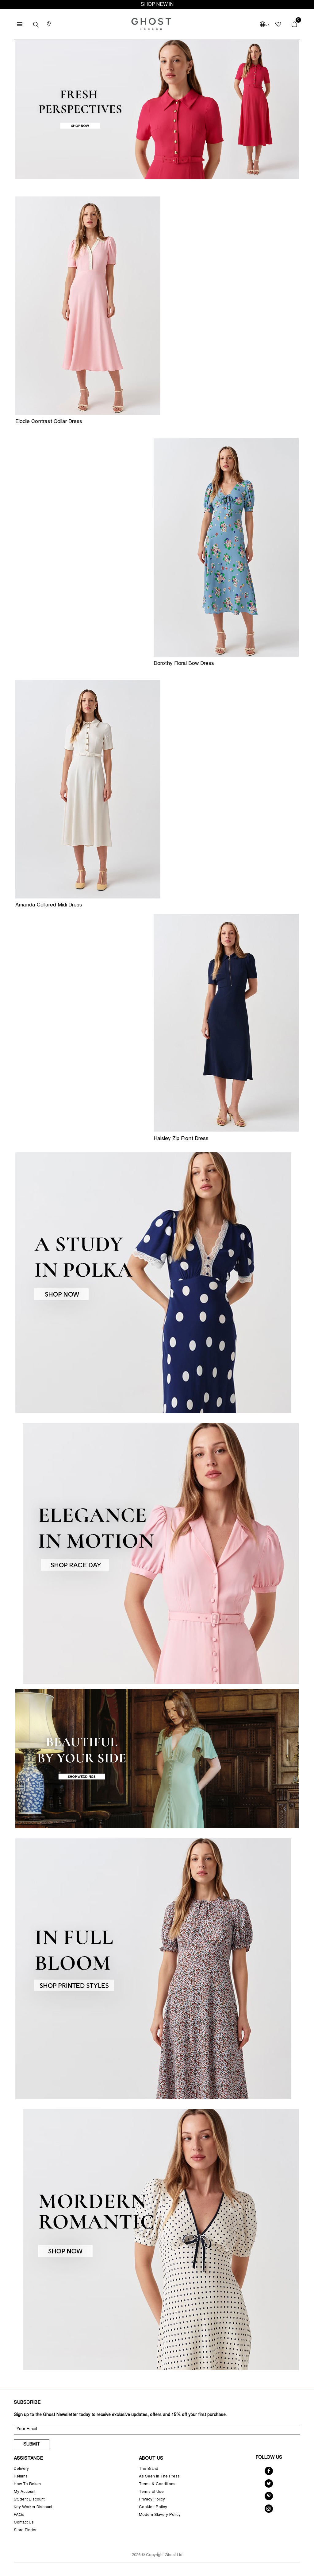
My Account (24, 2492)
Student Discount (29, 2500)
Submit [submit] (31, 2444)
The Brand (148, 2469)
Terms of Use (151, 2492)
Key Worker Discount (33, 2507)
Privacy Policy (152, 2500)
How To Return (27, 2484)
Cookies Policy (153, 2507)
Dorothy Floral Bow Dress (184, 663)
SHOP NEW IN (157, 4)
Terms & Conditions (157, 2484)
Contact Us (24, 2523)
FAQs (19, 2515)
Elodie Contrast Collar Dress (48, 422)
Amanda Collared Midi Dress (48, 905)
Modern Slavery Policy (160, 2515)
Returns (21, 2477)
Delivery (21, 2469)
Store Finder (25, 2530)
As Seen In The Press (159, 2477)
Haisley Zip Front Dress (181, 1139)
